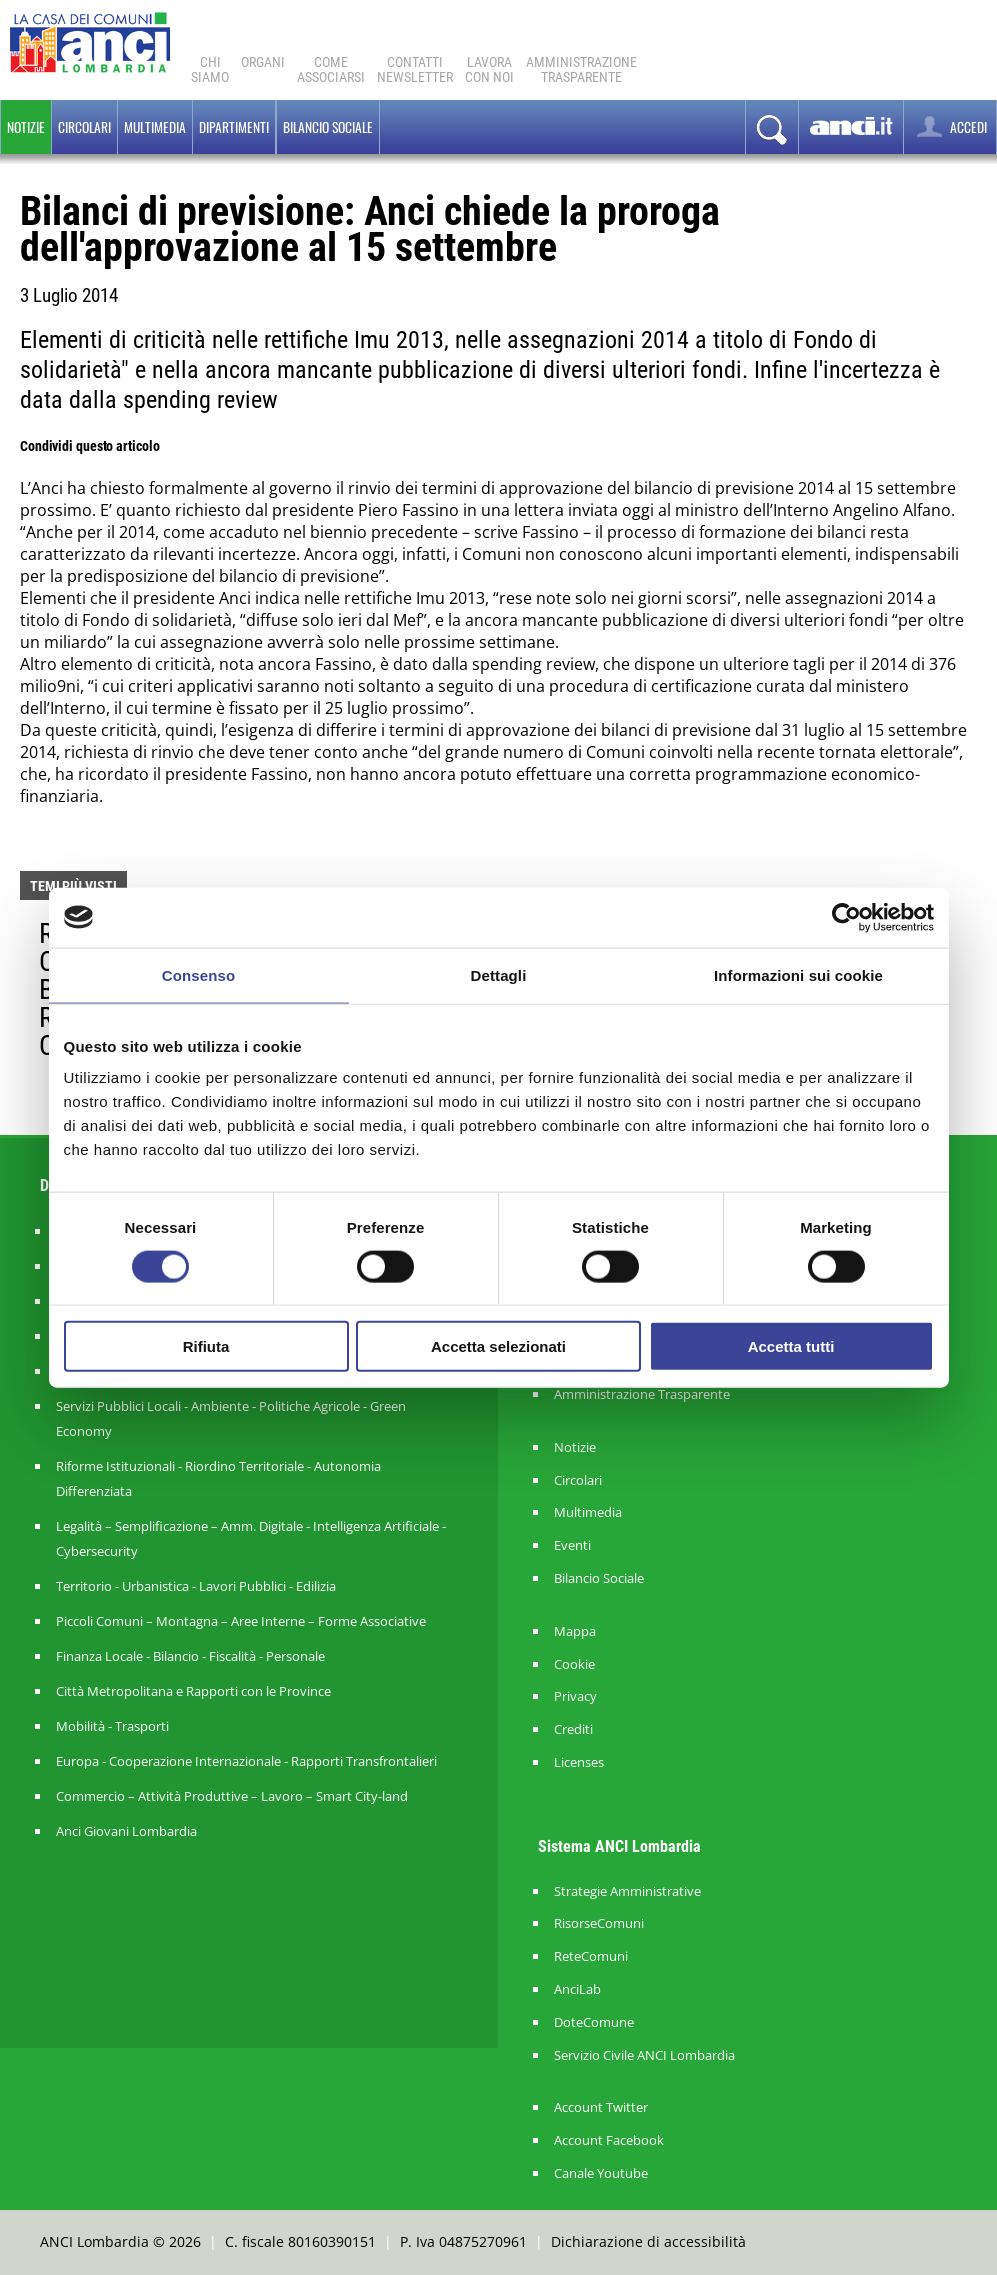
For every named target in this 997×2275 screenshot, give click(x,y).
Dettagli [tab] (499, 974)
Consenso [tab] (198, 974)
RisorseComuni (599, 1923)
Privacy (575, 1696)
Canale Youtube (601, 2173)
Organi (263, 62)
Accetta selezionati (498, 1346)
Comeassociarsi (331, 69)
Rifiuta (206, 1346)
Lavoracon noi (489, 69)
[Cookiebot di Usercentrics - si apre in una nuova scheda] (846, 917)
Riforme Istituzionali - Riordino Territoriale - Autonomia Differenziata (218, 1478)
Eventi (572, 1545)
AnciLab (577, 1989)
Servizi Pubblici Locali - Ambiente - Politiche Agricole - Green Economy (231, 1418)
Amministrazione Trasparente (642, 1394)
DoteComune (594, 2022)
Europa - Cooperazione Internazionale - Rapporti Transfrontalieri (246, 1761)
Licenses (579, 1762)
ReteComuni (591, 1956)
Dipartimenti (234, 127)
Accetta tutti (791, 1346)
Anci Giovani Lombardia (126, 1831)
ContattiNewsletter (415, 69)
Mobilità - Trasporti (112, 1726)
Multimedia (155, 127)
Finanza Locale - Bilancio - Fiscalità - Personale (190, 1656)
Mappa (575, 1631)
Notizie (26, 127)
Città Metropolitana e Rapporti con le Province (193, 1691)
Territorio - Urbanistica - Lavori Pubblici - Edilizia (196, 1586)
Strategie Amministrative (627, 1891)
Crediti (573, 1729)
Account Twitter (601, 2107)
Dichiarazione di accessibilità (648, 2241)
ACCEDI (950, 126)
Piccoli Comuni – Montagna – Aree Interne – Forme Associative (241, 1621)
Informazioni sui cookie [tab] (798, 974)
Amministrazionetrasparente (581, 69)
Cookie (574, 1664)
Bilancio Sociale (599, 1578)
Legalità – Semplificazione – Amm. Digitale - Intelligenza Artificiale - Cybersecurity (251, 1538)
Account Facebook (609, 2140)
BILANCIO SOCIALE (328, 127)
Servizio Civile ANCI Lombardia (644, 2055)
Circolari (84, 127)
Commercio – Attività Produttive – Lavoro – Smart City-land (232, 1796)
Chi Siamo (210, 69)
